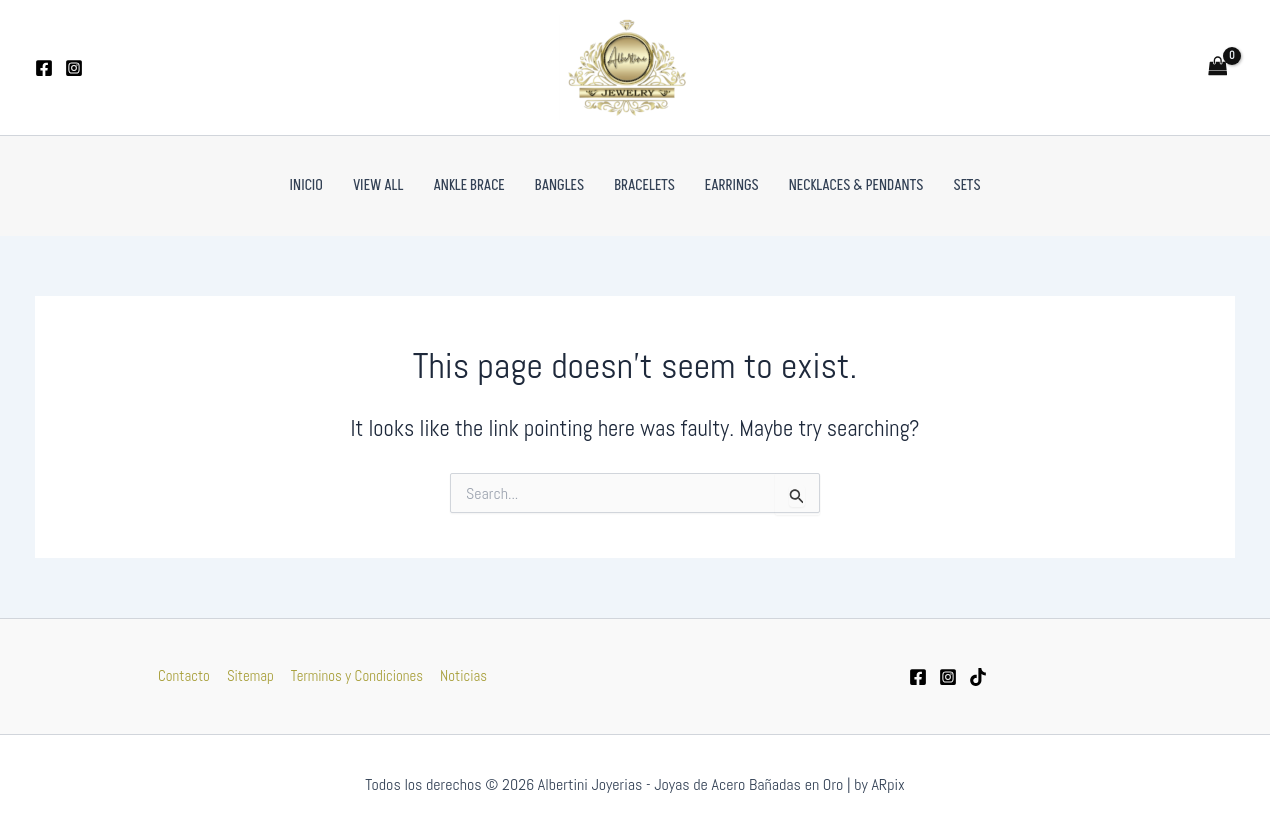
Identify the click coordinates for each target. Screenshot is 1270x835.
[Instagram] (74, 68)
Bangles (559, 185)
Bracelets (644, 185)
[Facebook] (44, 68)
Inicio (305, 185)
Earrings (732, 185)
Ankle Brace (468, 185)
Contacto (186, 675)
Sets (966, 185)
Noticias (461, 675)
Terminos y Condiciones (355, 675)
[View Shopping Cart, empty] (1218, 67)
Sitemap (250, 675)
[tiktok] (978, 677)
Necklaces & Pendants (856, 185)
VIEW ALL (378, 185)
